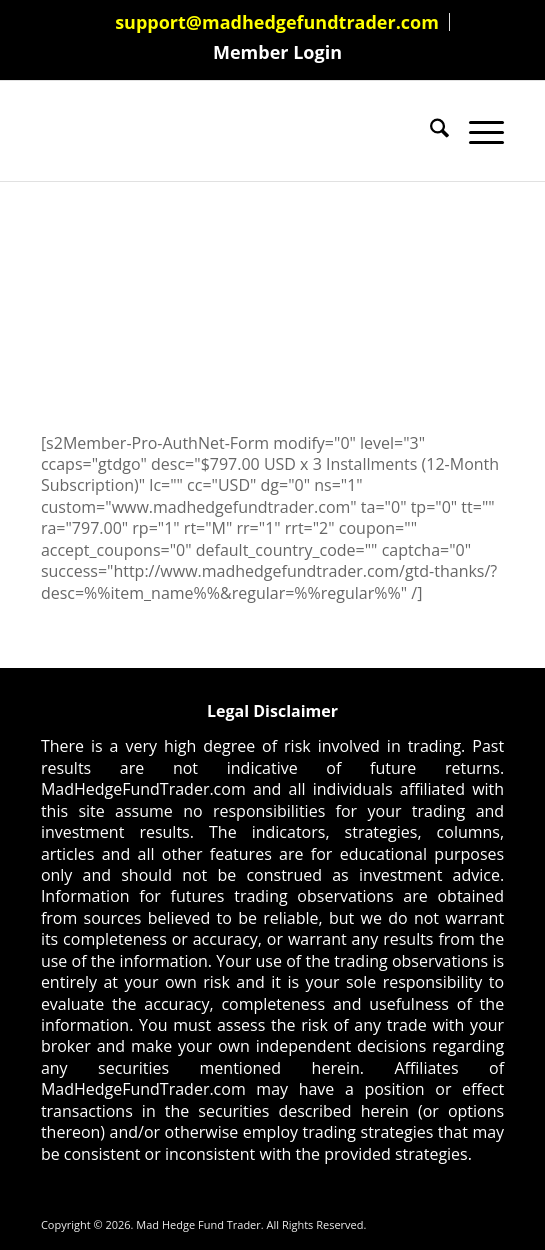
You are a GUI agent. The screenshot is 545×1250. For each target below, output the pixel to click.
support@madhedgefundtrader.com (277, 22)
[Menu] (476, 131)
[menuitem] (277, 22)
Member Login (277, 52)
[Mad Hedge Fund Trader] (226, 131)
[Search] (429, 131)
